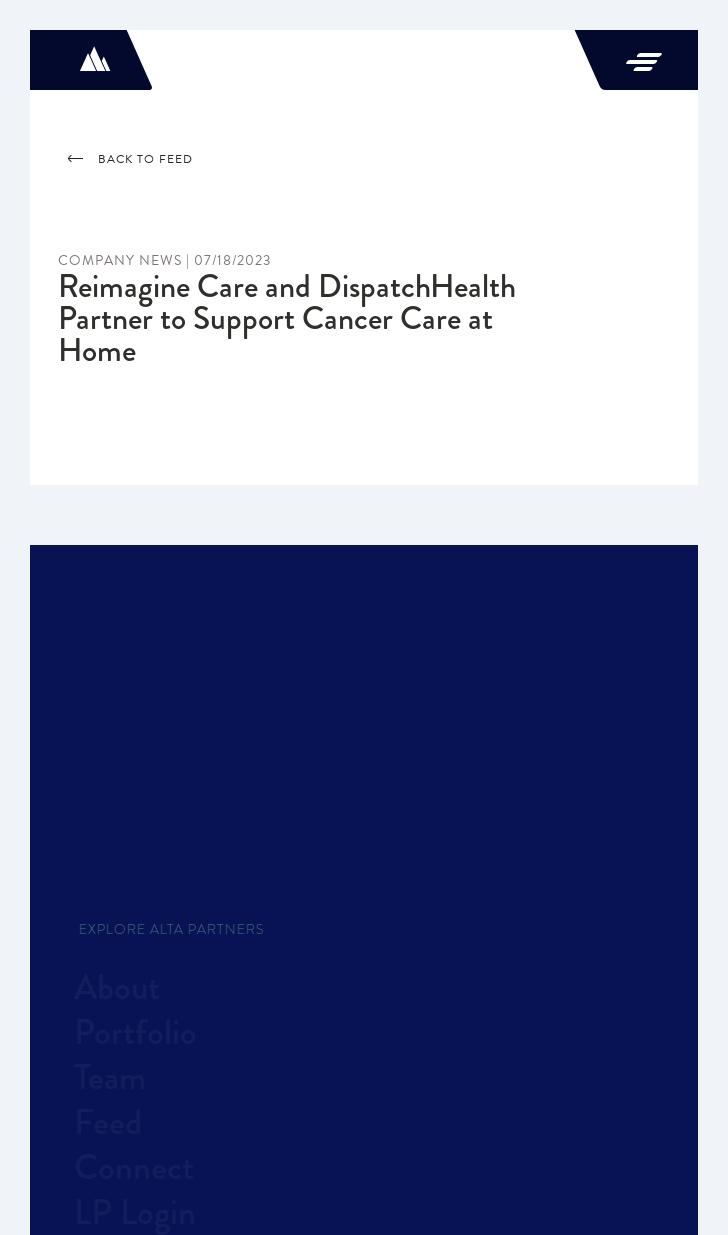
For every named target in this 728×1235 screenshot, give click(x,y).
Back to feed (130, 159)
